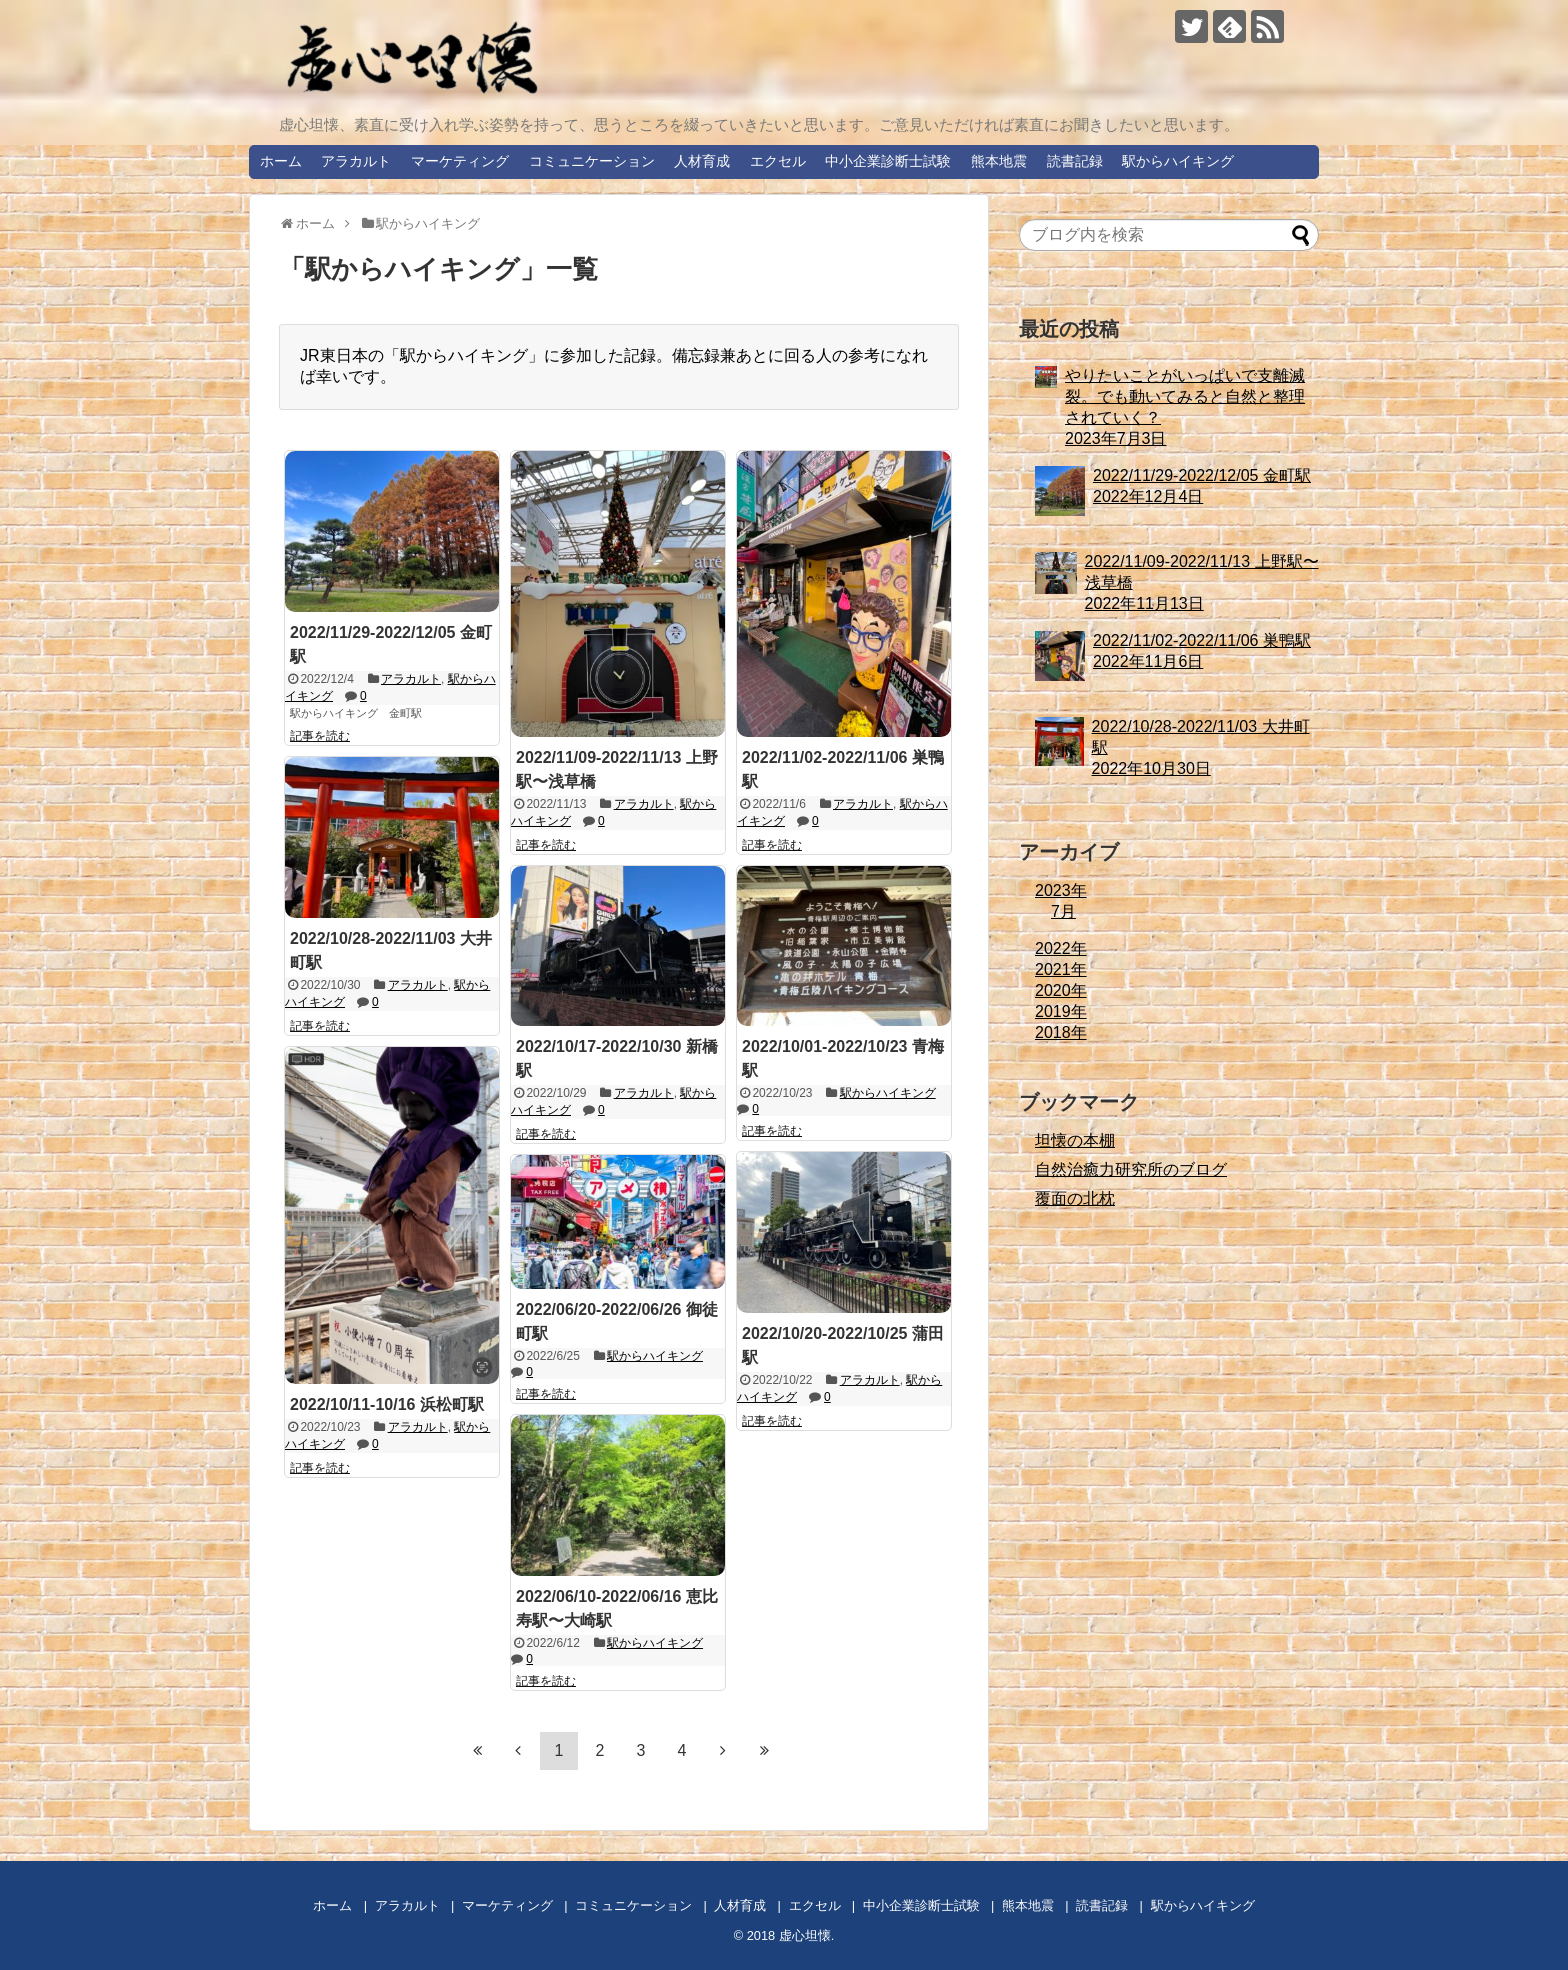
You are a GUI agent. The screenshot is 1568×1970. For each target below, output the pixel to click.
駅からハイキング (1178, 161)
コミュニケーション (592, 161)
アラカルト (356, 161)
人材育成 (702, 161)
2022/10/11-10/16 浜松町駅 (387, 1404)
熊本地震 (999, 161)
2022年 (1061, 948)
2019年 (1061, 1011)
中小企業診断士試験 (888, 161)
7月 (1063, 911)
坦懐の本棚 (1075, 1140)
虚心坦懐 (805, 1935)
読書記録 (1075, 161)
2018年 (1061, 1032)
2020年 (1061, 990)
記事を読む (320, 736)
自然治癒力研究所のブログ (1131, 1169)
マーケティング (460, 161)
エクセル (778, 161)
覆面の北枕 (1075, 1198)
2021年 (1061, 969)
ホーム (281, 161)
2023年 (1061, 890)
